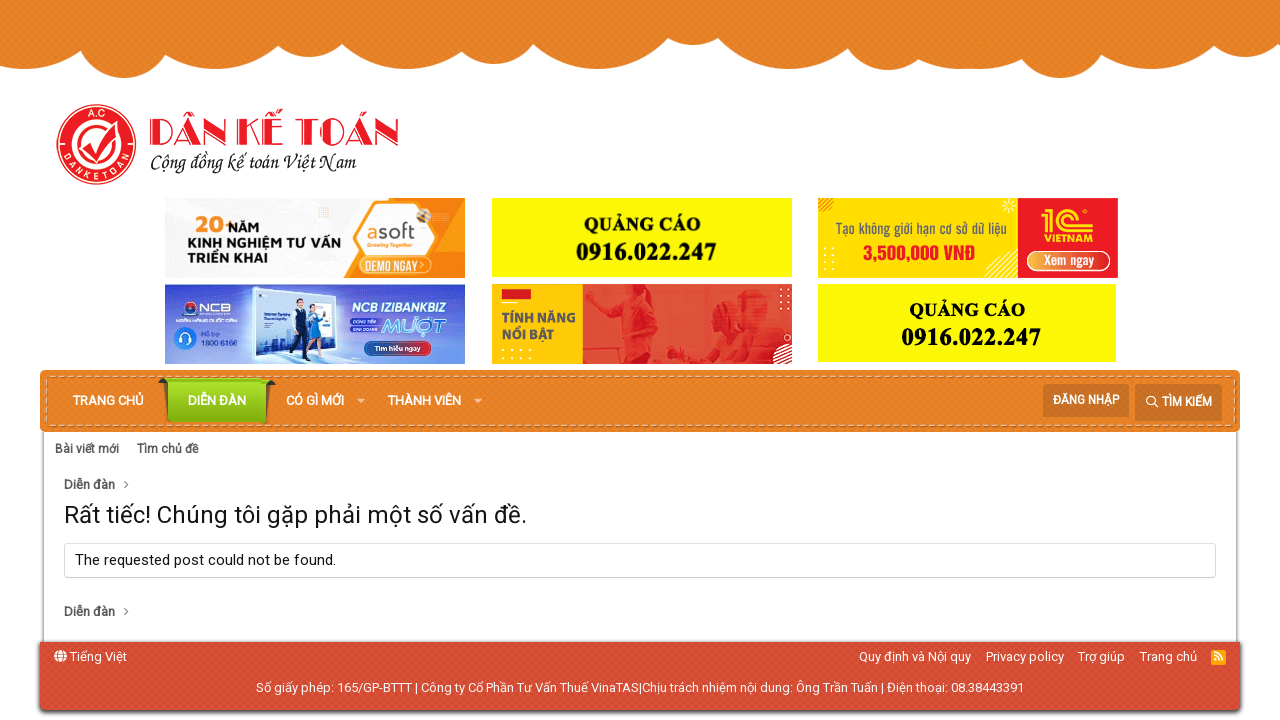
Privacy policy (1025, 656)
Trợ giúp (1101, 656)
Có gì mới (315, 400)
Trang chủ (108, 400)
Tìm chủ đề (167, 449)
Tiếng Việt (90, 656)
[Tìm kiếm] (1178, 402)
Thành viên (424, 400)
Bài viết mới (87, 449)
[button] (361, 401)
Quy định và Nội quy (915, 656)
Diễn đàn (217, 400)
